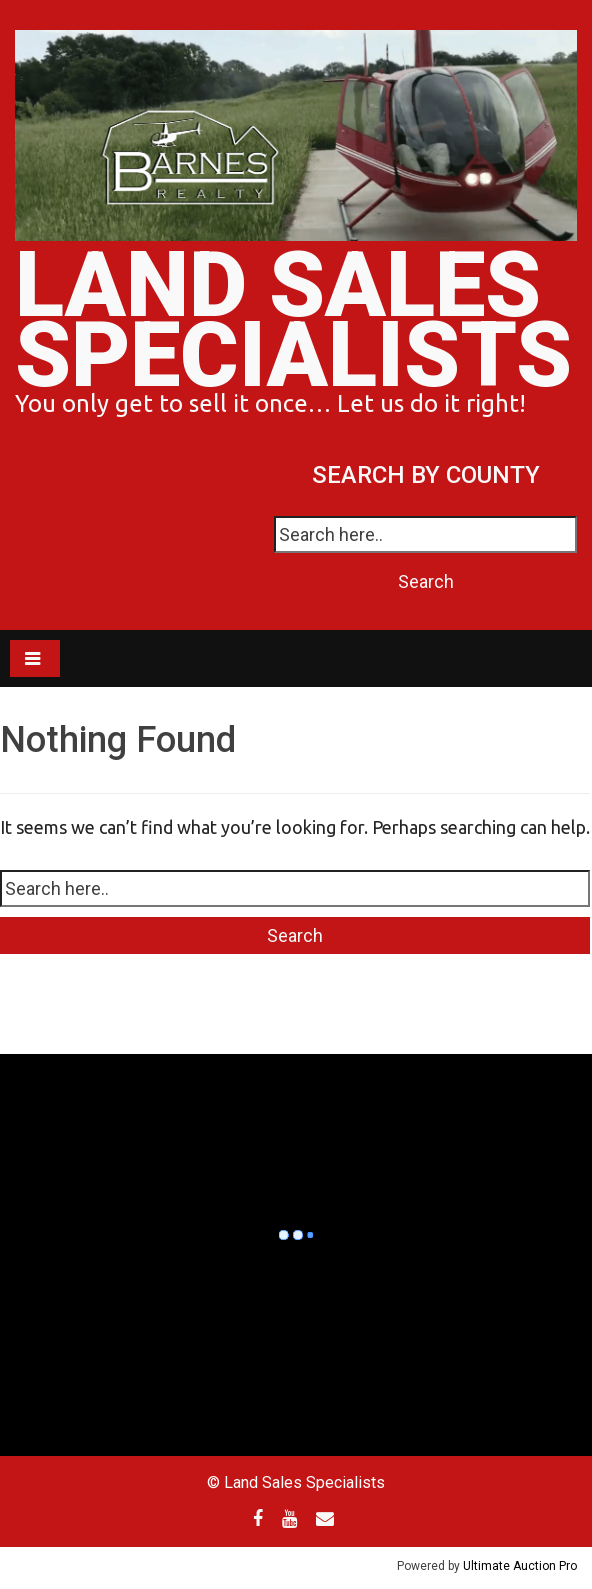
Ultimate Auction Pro (520, 1566)
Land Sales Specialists (293, 320)
